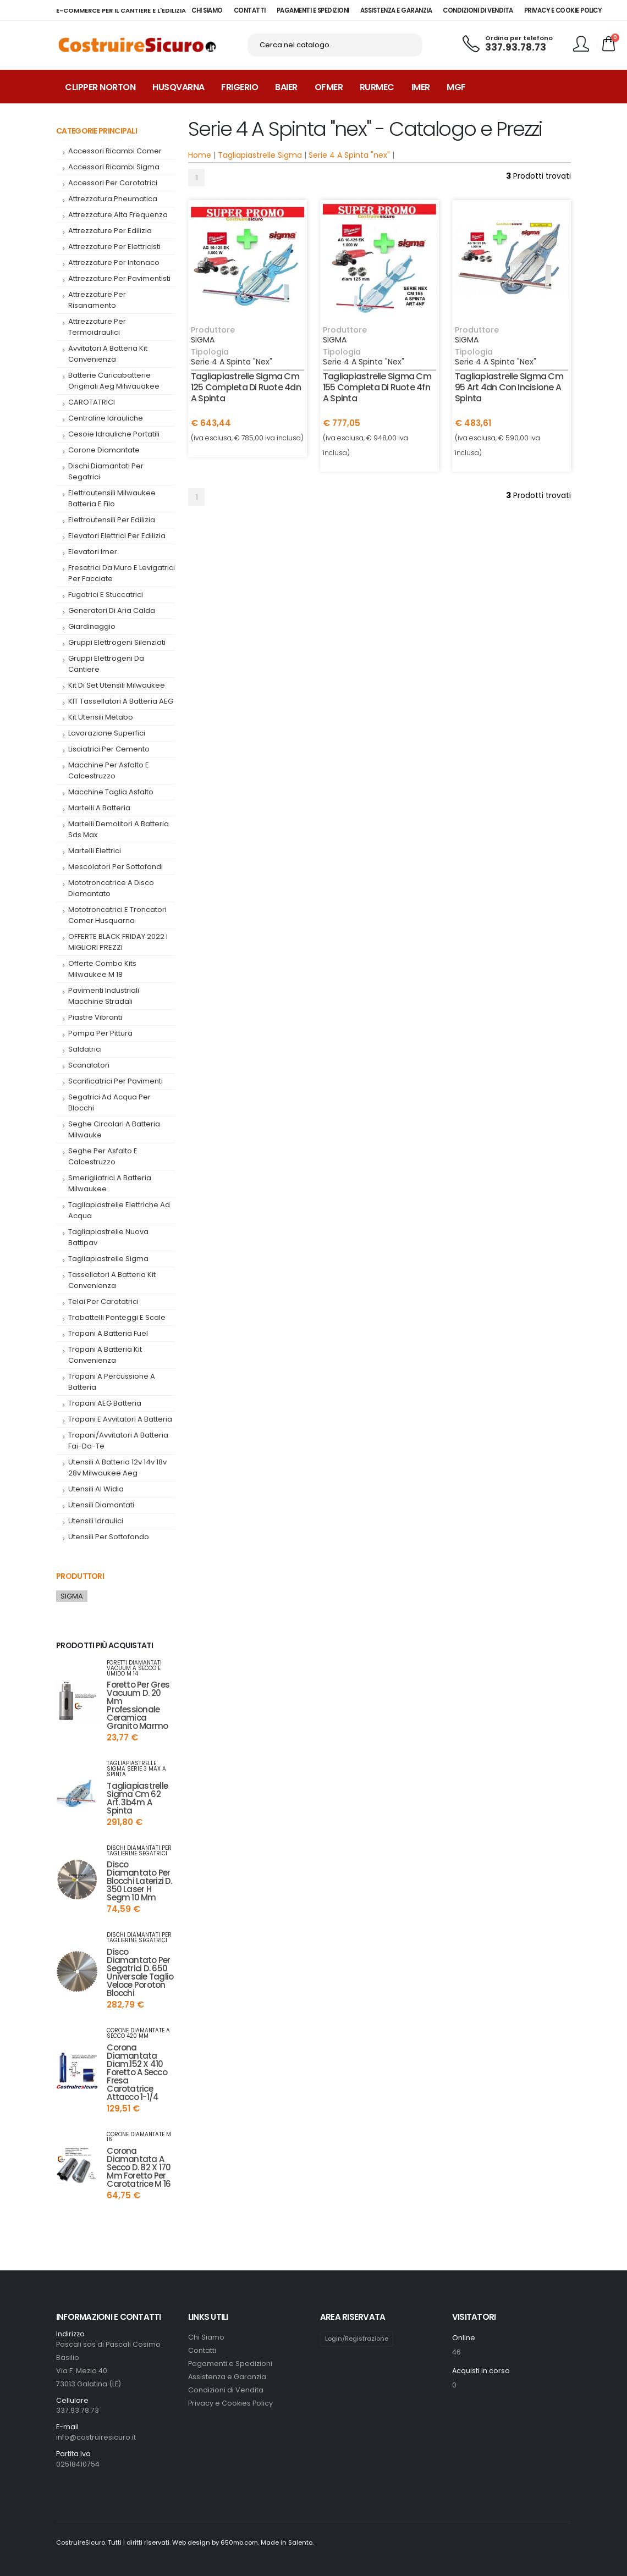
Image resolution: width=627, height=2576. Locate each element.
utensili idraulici (95, 1521)
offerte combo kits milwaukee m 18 (102, 969)
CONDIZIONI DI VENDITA (478, 10)
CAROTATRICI (91, 402)
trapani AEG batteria (104, 1403)
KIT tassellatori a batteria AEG (120, 701)
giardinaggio (92, 626)
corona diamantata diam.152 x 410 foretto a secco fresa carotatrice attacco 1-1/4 (137, 2072)
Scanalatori (88, 1065)
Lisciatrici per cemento (109, 749)
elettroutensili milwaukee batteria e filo (112, 498)
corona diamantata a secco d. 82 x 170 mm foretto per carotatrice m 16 (138, 2167)
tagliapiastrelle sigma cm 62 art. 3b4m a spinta (137, 1798)
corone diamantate (104, 450)
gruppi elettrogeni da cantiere (106, 664)
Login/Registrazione (356, 2338)
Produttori (80, 1576)
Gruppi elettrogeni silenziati (117, 642)
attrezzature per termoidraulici (97, 327)
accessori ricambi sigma (114, 167)
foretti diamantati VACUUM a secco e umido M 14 (134, 1668)
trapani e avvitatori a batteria (120, 1419)
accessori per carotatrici (112, 183)
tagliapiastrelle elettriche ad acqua (119, 1210)
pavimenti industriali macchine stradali (103, 996)
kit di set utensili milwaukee (116, 685)
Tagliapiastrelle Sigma (260, 155)
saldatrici (85, 1049)
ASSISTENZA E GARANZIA (396, 10)
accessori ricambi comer (115, 151)
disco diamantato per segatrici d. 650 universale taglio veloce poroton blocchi (140, 1972)
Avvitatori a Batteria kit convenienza (107, 353)
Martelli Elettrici (94, 850)
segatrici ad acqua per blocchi (109, 1102)
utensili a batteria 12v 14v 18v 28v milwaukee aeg (117, 1467)
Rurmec (377, 87)
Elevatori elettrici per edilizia (117, 535)
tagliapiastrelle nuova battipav (108, 1237)
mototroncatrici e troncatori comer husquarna (117, 915)
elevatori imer (92, 551)
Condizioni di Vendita (225, 2390)
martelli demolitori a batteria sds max (118, 829)
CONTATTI (250, 10)
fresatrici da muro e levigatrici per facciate (121, 573)
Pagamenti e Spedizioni (230, 2363)
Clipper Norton (100, 87)
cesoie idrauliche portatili (114, 434)
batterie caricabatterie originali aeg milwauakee (114, 380)
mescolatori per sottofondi (115, 866)
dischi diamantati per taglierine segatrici (139, 1850)
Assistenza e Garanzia (227, 2376)
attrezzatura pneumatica (112, 199)
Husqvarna (178, 87)
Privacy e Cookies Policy (230, 2403)
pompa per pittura (100, 1033)
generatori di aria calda (111, 610)
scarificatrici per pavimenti (115, 1081)
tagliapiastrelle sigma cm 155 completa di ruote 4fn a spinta (377, 387)
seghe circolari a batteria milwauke (114, 1129)
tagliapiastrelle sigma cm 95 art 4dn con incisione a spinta (509, 387)
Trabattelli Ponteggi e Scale (117, 1317)
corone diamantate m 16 (139, 2137)
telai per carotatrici (103, 1301)
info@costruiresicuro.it (96, 2437)
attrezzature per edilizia (110, 230)
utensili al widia (96, 1489)
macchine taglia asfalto (110, 792)
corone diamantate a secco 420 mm (138, 2033)
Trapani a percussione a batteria (111, 1381)
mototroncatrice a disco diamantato (111, 888)
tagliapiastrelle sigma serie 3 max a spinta (136, 1769)
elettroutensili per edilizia (111, 520)
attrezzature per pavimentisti (119, 278)
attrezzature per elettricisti (114, 246)
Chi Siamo (206, 2337)
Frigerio (239, 87)
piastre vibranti (95, 1017)
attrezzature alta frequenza (118, 214)
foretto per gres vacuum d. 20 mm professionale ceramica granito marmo (138, 1705)
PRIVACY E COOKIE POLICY (563, 10)
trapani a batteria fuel (108, 1333)
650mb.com (239, 2542)
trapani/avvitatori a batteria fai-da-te (118, 1440)
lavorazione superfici (106, 733)
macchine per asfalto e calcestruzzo (108, 770)
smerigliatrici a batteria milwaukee (109, 1183)
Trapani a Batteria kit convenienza (105, 1355)
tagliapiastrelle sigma (108, 1258)
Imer (420, 87)
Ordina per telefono (519, 38)
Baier (286, 87)
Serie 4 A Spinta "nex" (349, 155)
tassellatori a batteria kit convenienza (112, 1280)
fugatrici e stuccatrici (105, 594)
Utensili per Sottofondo (108, 1537)
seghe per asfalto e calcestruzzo (103, 1156)
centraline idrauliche (105, 418)
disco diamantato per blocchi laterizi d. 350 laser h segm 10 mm (139, 1881)
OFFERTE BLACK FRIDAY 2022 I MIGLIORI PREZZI (118, 942)
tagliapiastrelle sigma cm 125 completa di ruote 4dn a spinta (246, 387)
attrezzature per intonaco (114, 262)
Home (199, 155)
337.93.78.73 (515, 47)
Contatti (202, 2350)
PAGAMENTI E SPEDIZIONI (313, 10)
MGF (456, 87)
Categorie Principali (96, 130)
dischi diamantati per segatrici (106, 471)
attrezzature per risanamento (97, 300)
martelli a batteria (99, 808)
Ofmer (329, 87)
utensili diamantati (101, 1505)
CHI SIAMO (207, 10)
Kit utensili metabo (100, 717)
